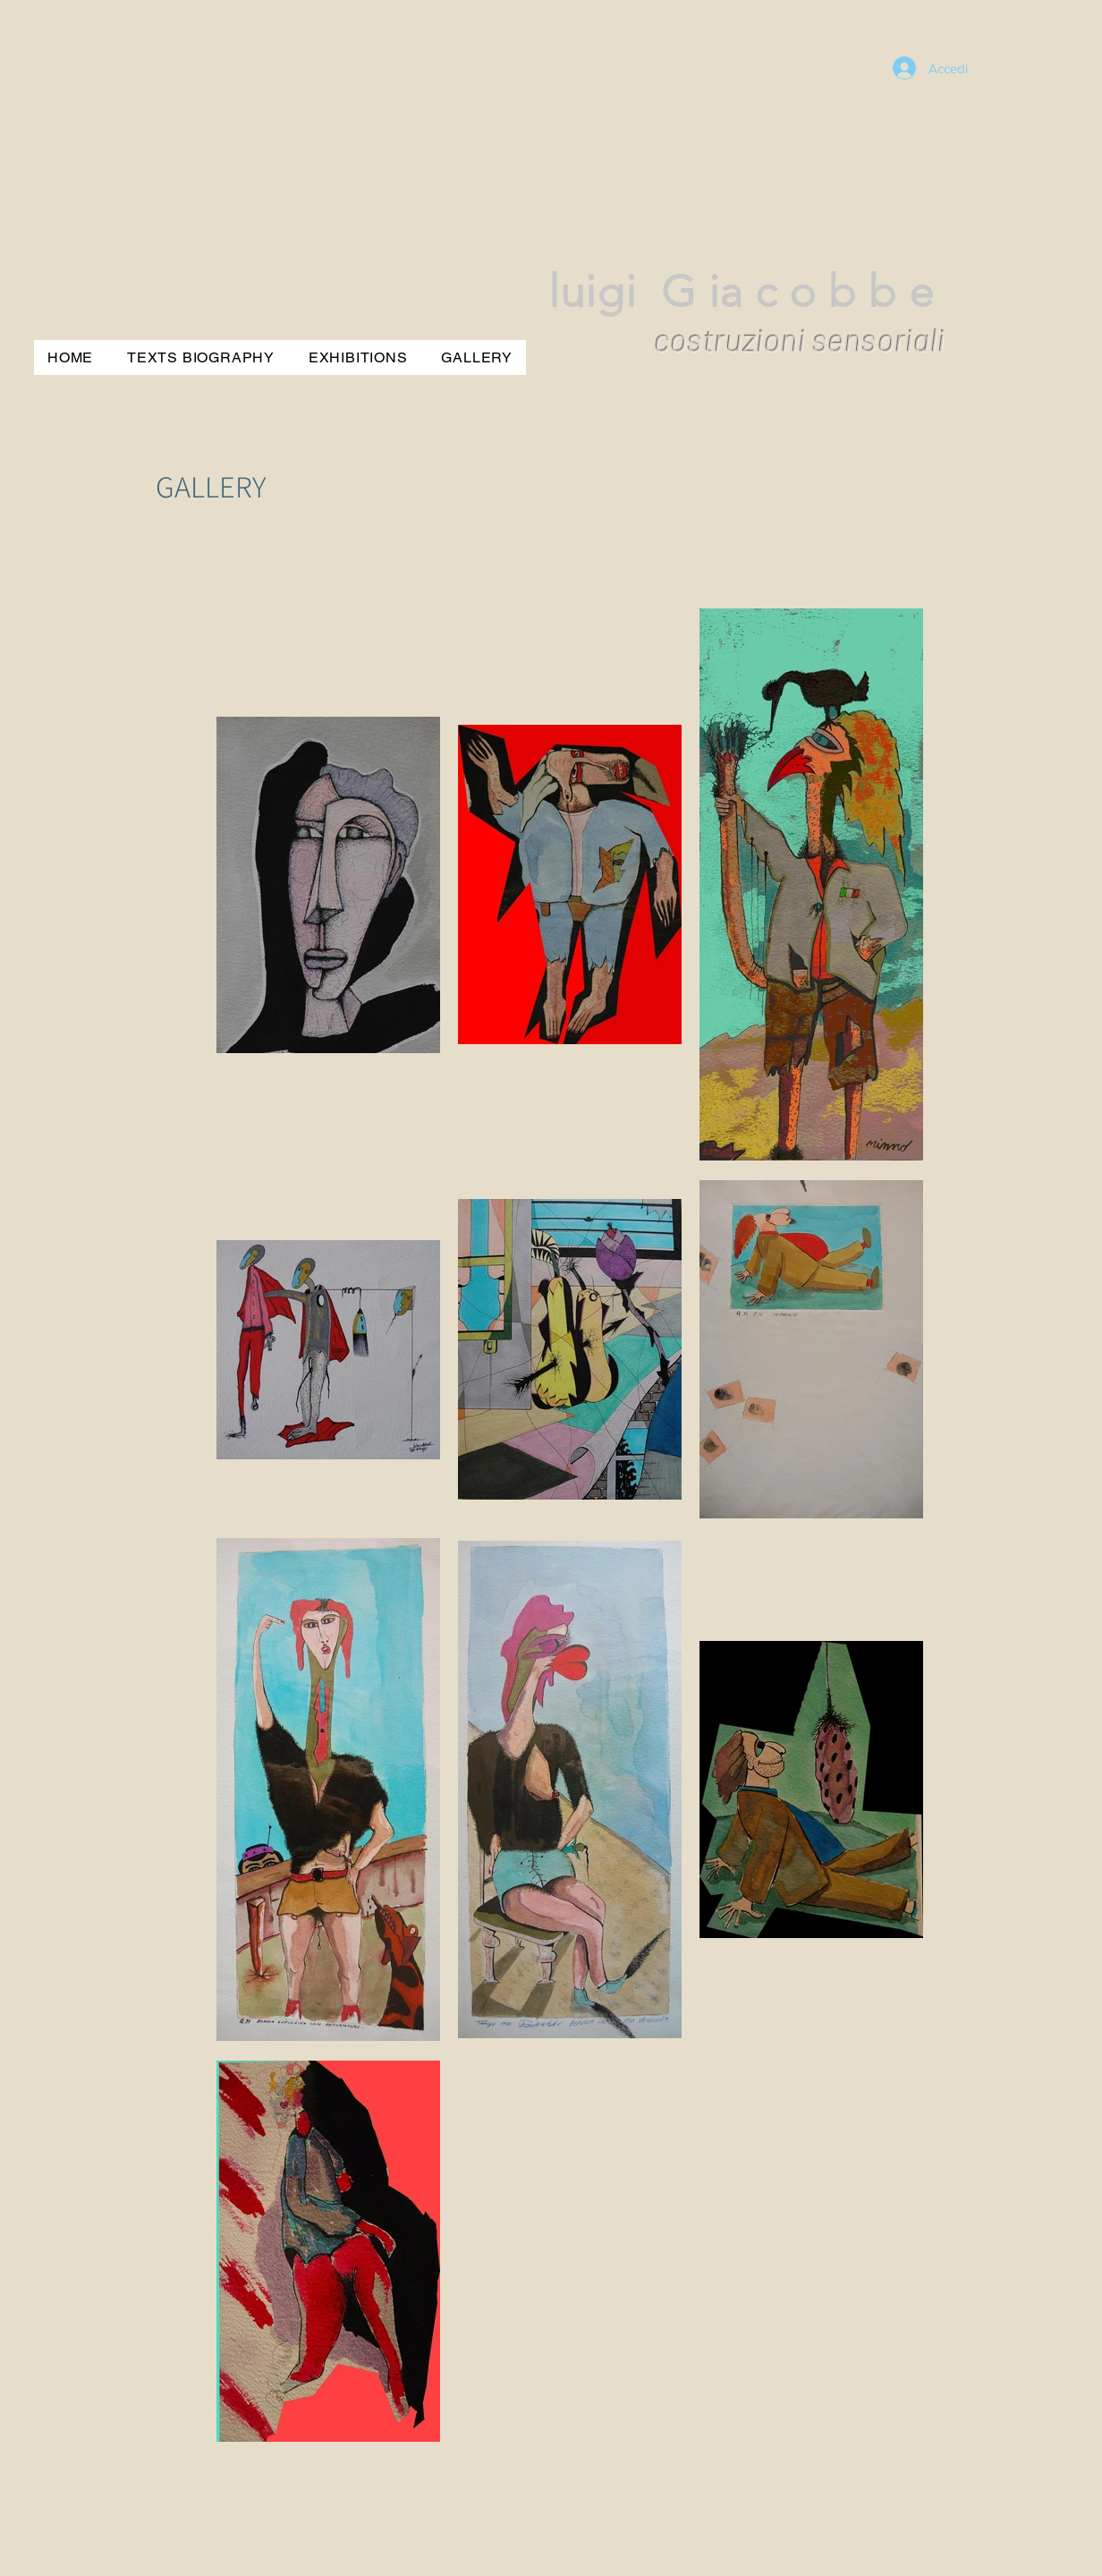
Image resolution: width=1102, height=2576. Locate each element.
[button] (477, 357)
